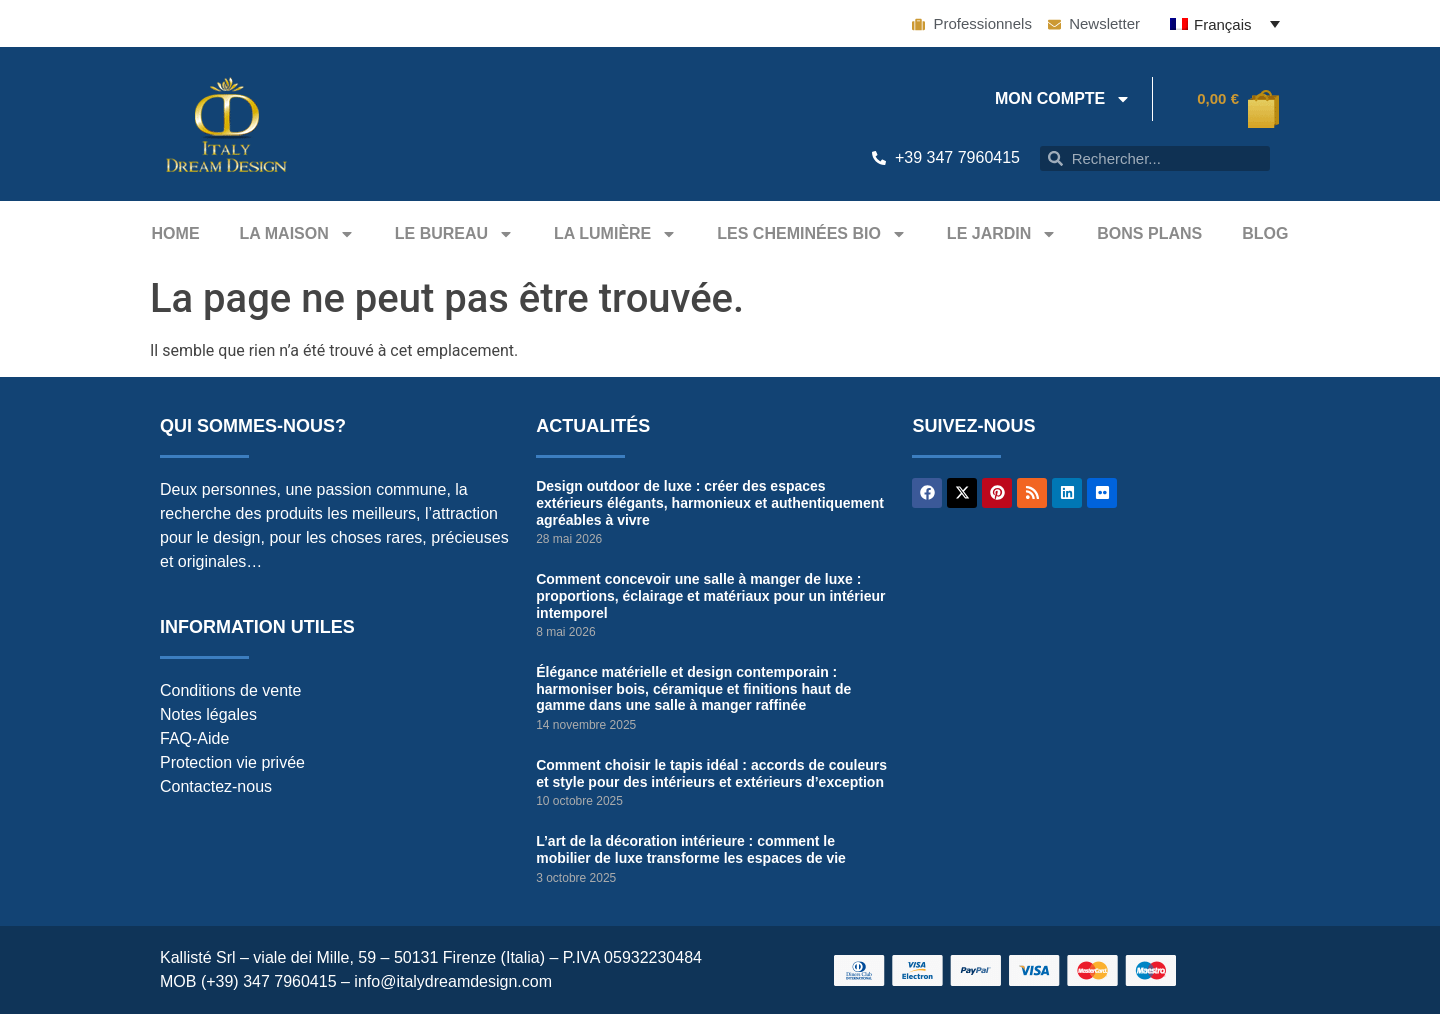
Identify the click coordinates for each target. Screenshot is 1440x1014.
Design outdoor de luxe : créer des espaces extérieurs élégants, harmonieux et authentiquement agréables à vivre (710, 503)
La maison (297, 234)
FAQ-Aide (194, 738)
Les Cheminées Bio (812, 234)
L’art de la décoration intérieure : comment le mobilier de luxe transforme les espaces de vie (691, 849)
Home (176, 233)
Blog (1265, 233)
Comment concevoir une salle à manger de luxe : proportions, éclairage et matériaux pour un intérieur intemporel (710, 596)
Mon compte (1063, 99)
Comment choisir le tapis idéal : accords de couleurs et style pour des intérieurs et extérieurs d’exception (711, 773)
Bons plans (1149, 233)
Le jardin (1002, 234)
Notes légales (208, 714)
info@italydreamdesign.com (453, 981)
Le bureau (454, 234)
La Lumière (615, 234)
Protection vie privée (232, 762)
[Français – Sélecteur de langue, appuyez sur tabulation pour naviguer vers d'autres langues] (1225, 23)
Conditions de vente (230, 690)
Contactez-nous (216, 786)
